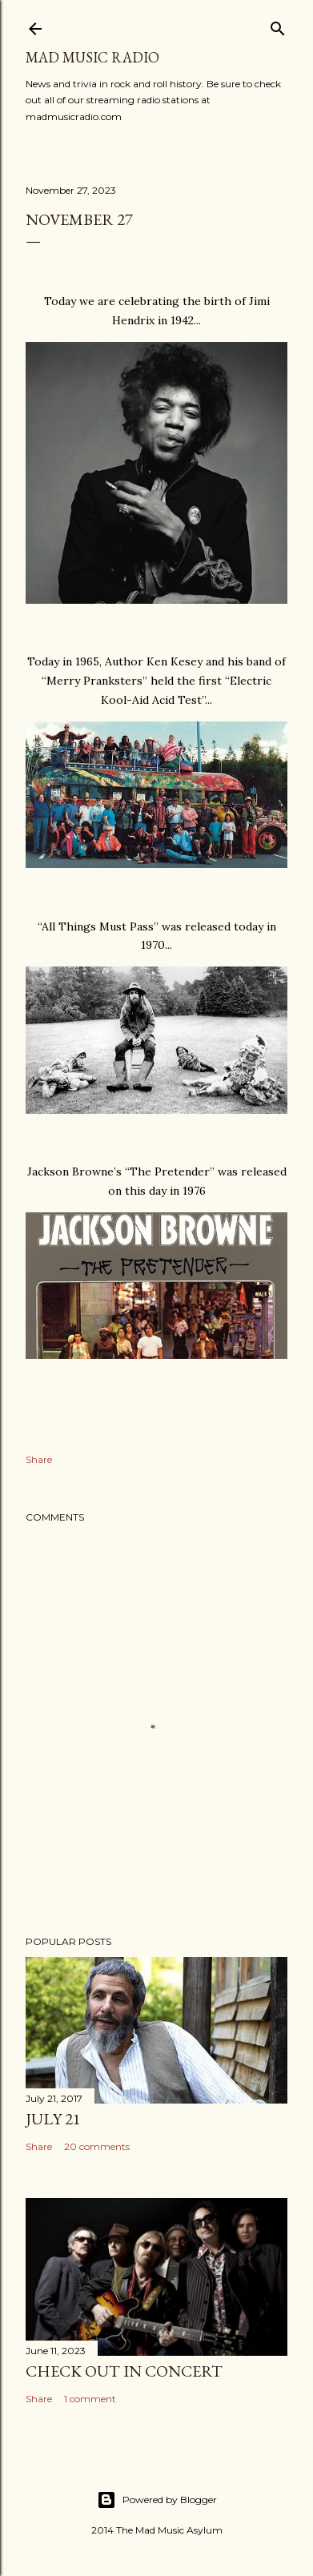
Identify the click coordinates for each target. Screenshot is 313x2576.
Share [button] (39, 1459)
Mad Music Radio (92, 57)
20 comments (97, 2146)
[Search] (277, 25)
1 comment (90, 2399)
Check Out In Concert (124, 2371)
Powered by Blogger (157, 2500)
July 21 (53, 2118)
